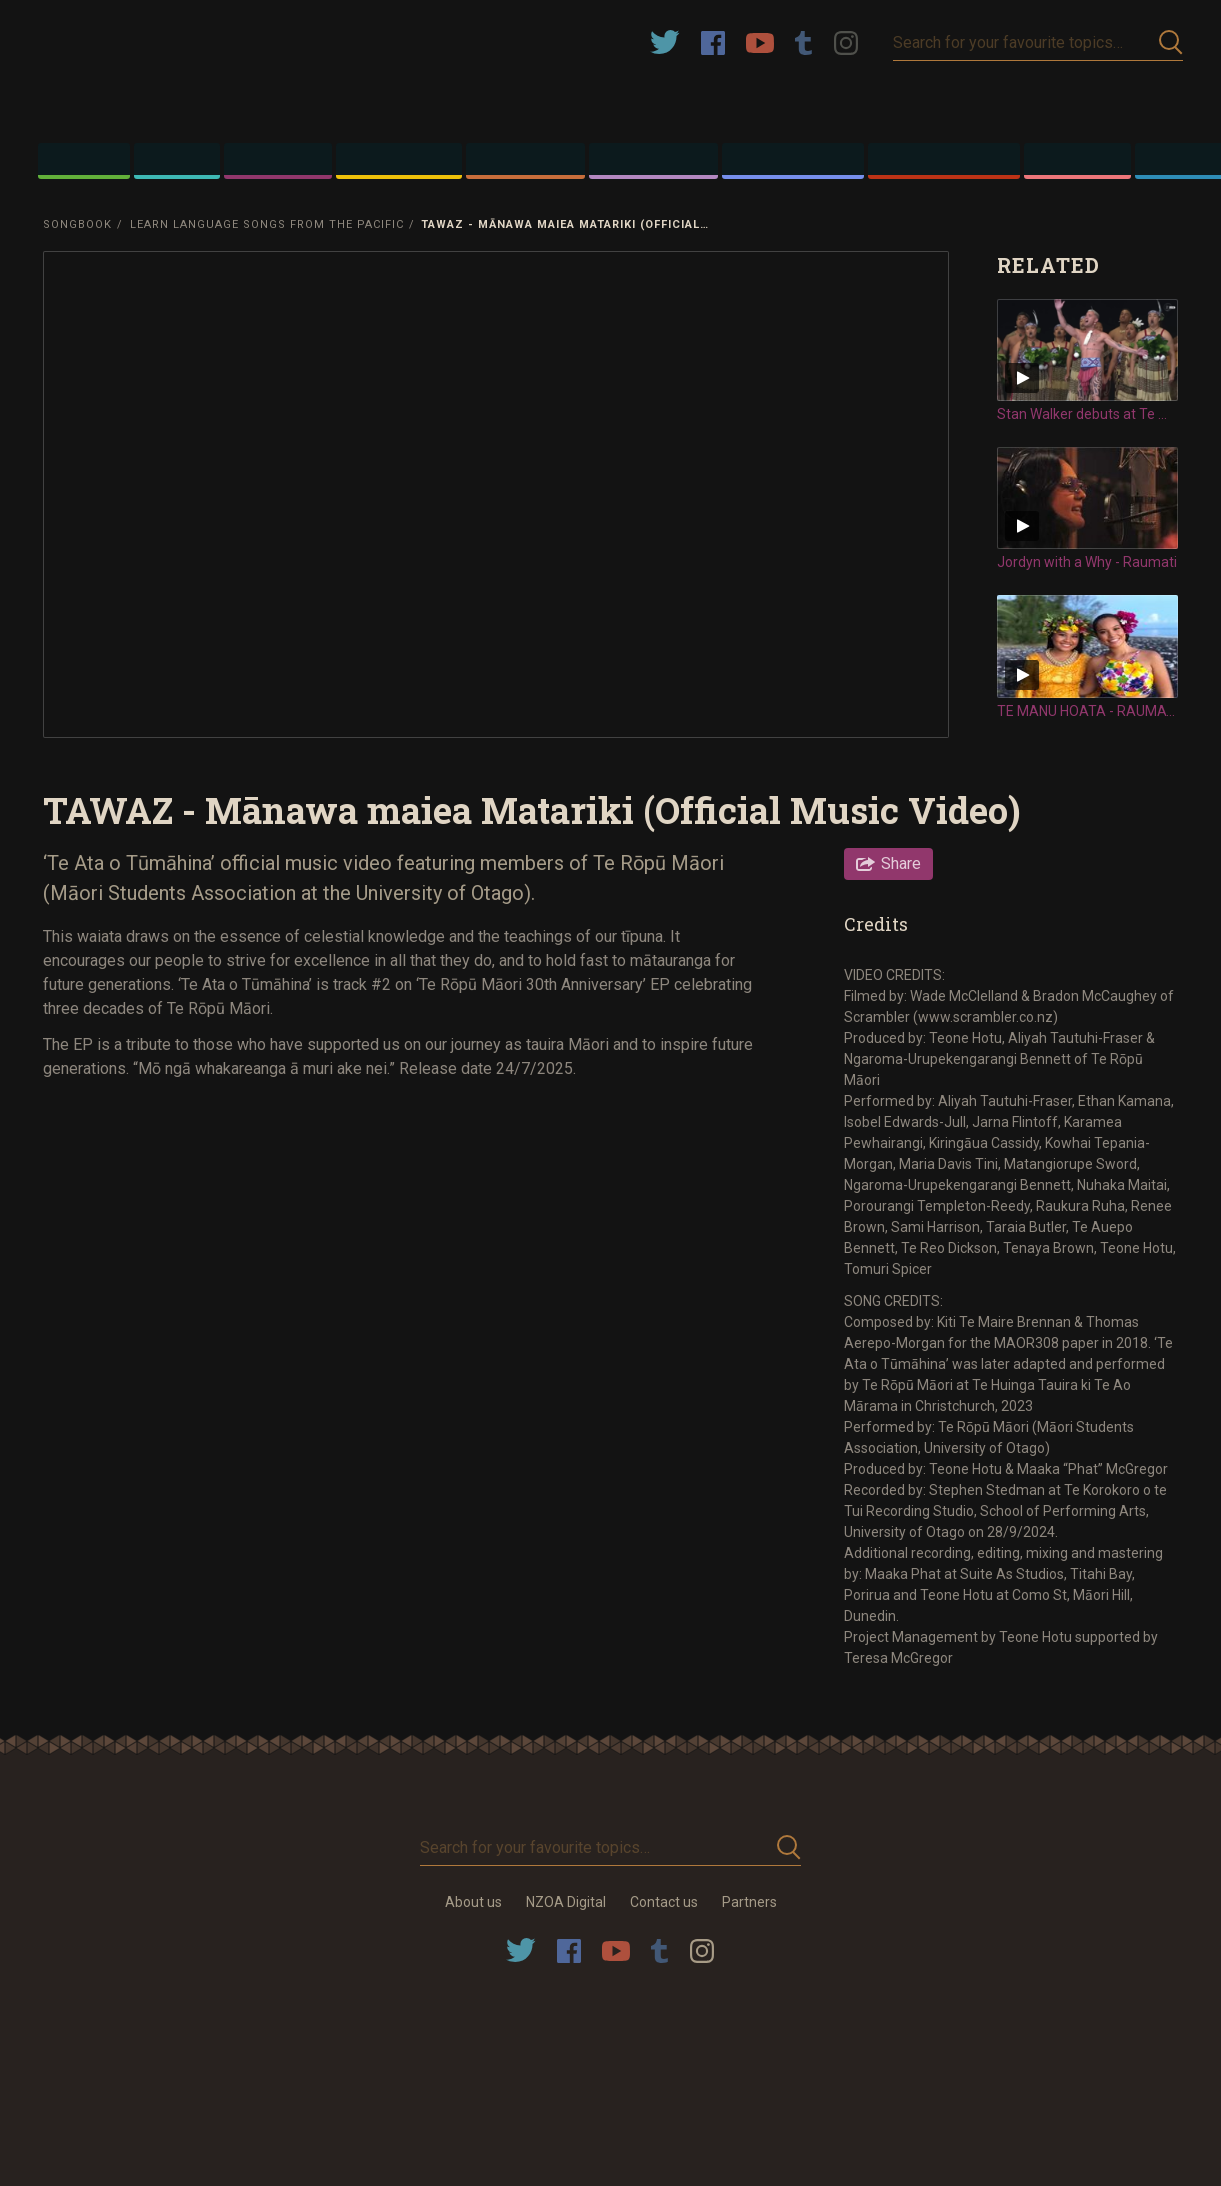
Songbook (77, 224)
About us (473, 1902)
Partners (749, 1902)
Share (901, 863)
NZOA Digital (566, 1902)
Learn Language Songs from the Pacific (267, 224)
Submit (1171, 42)
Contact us (664, 1902)
